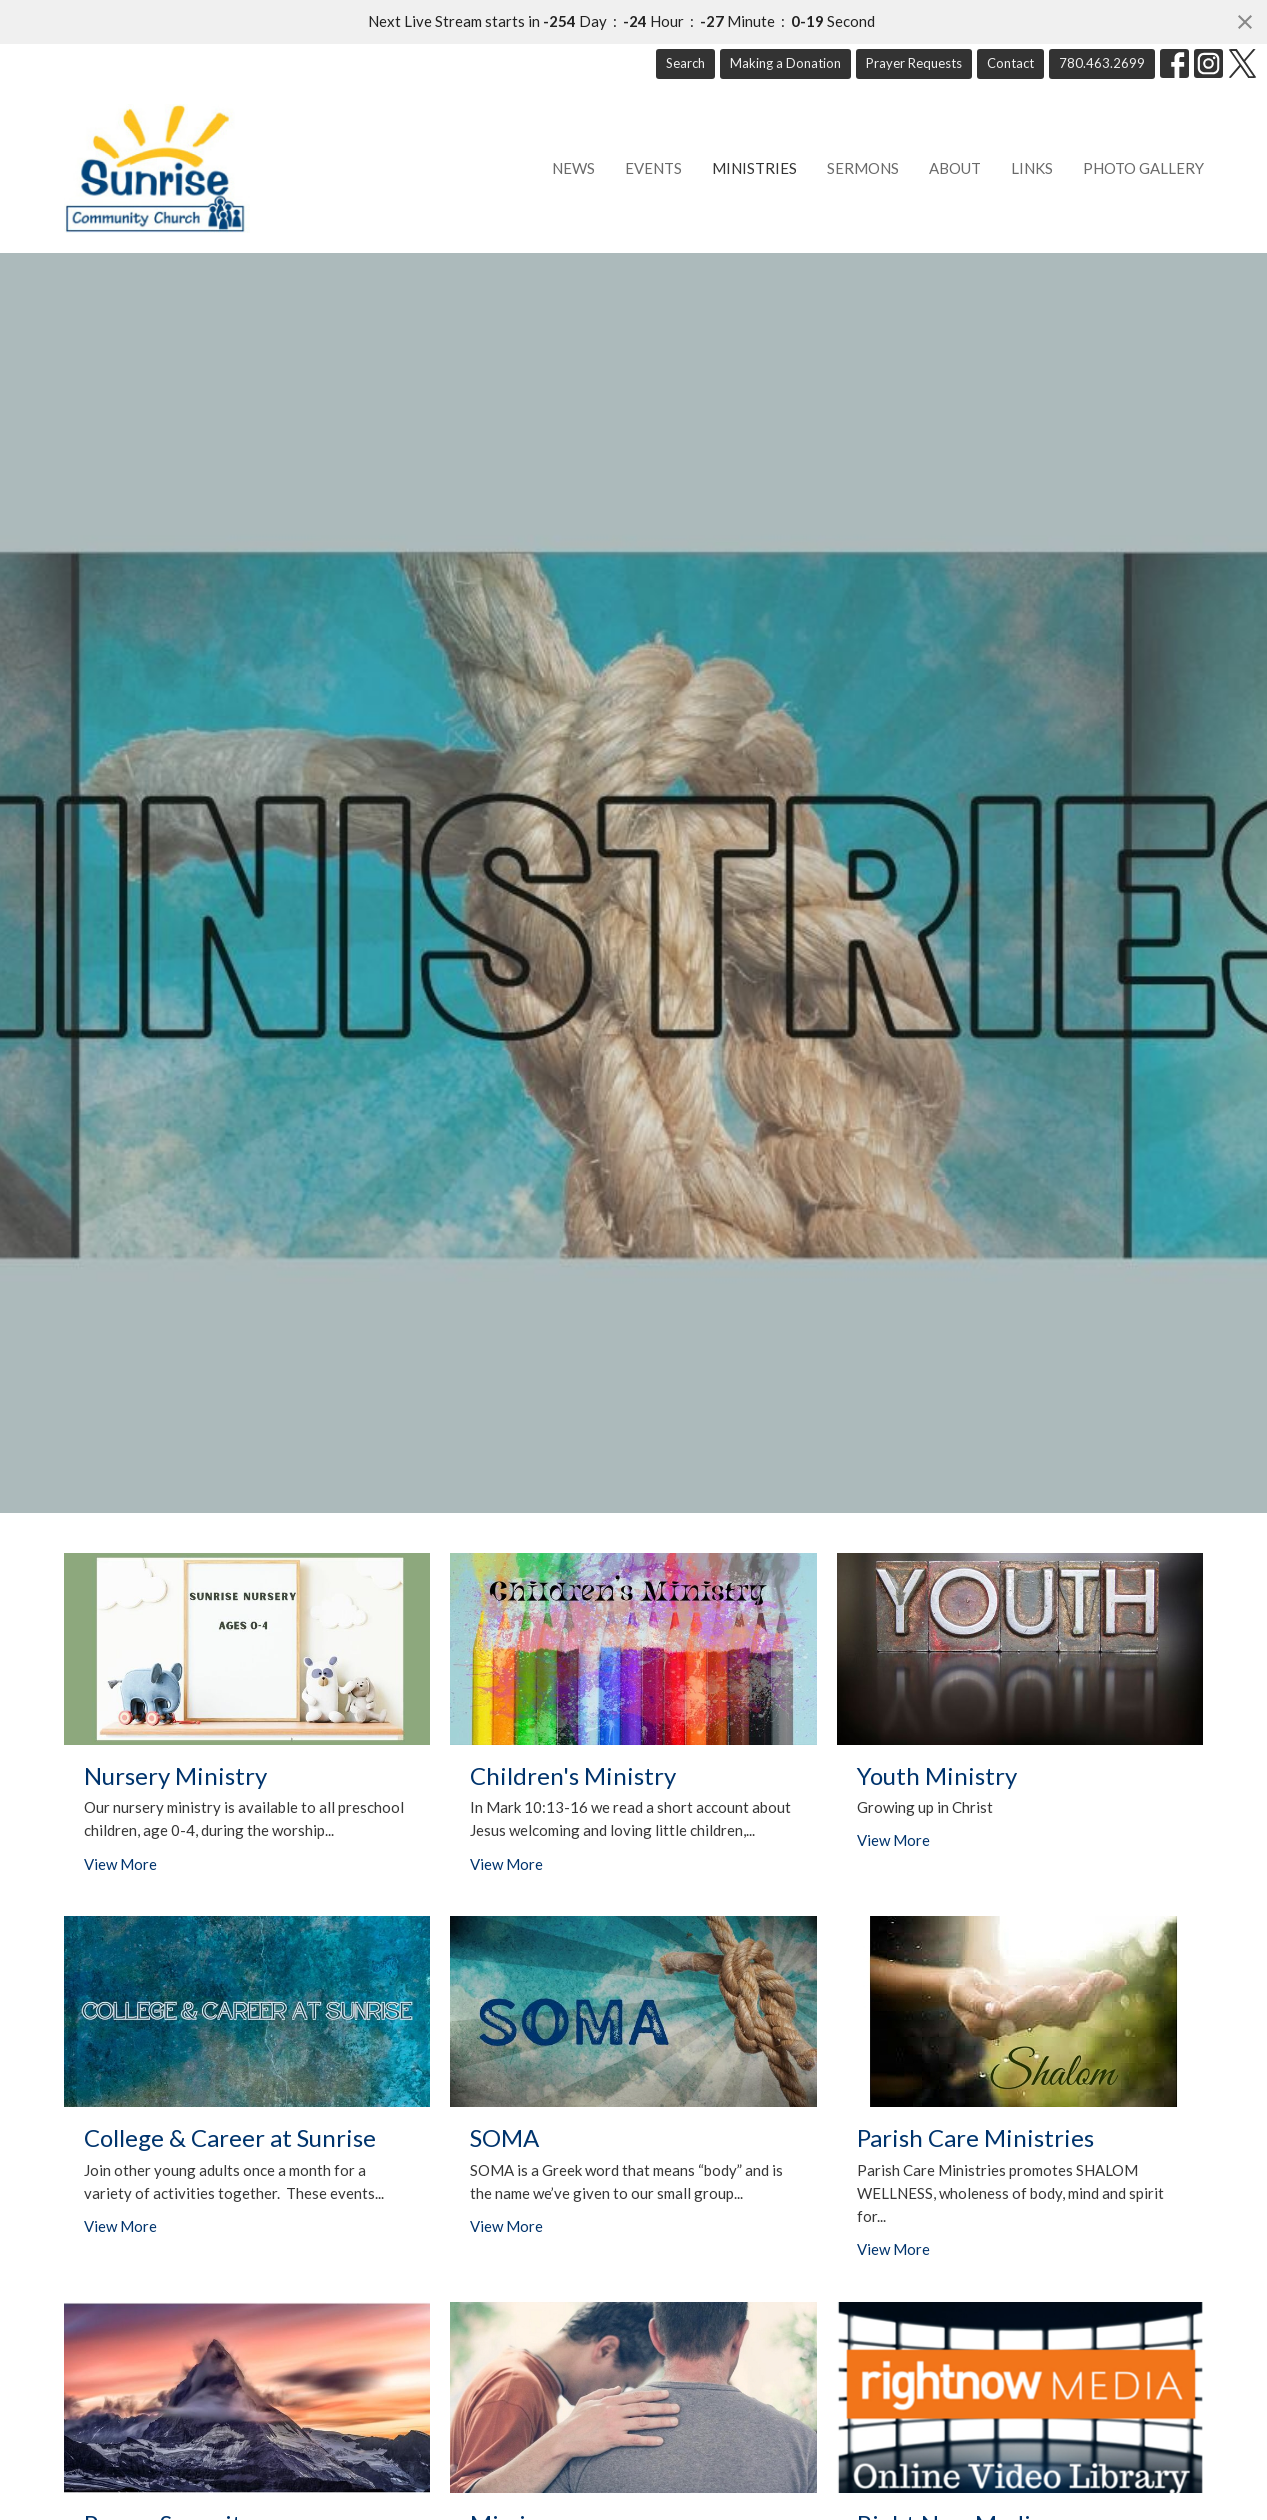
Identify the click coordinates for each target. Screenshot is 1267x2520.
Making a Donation (785, 63)
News (573, 168)
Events (653, 168)
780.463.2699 (1102, 63)
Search (685, 63)
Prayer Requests (914, 63)
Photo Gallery (1143, 168)
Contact (1010, 63)
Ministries (754, 168)
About (955, 168)
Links (1032, 168)
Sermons (863, 168)
